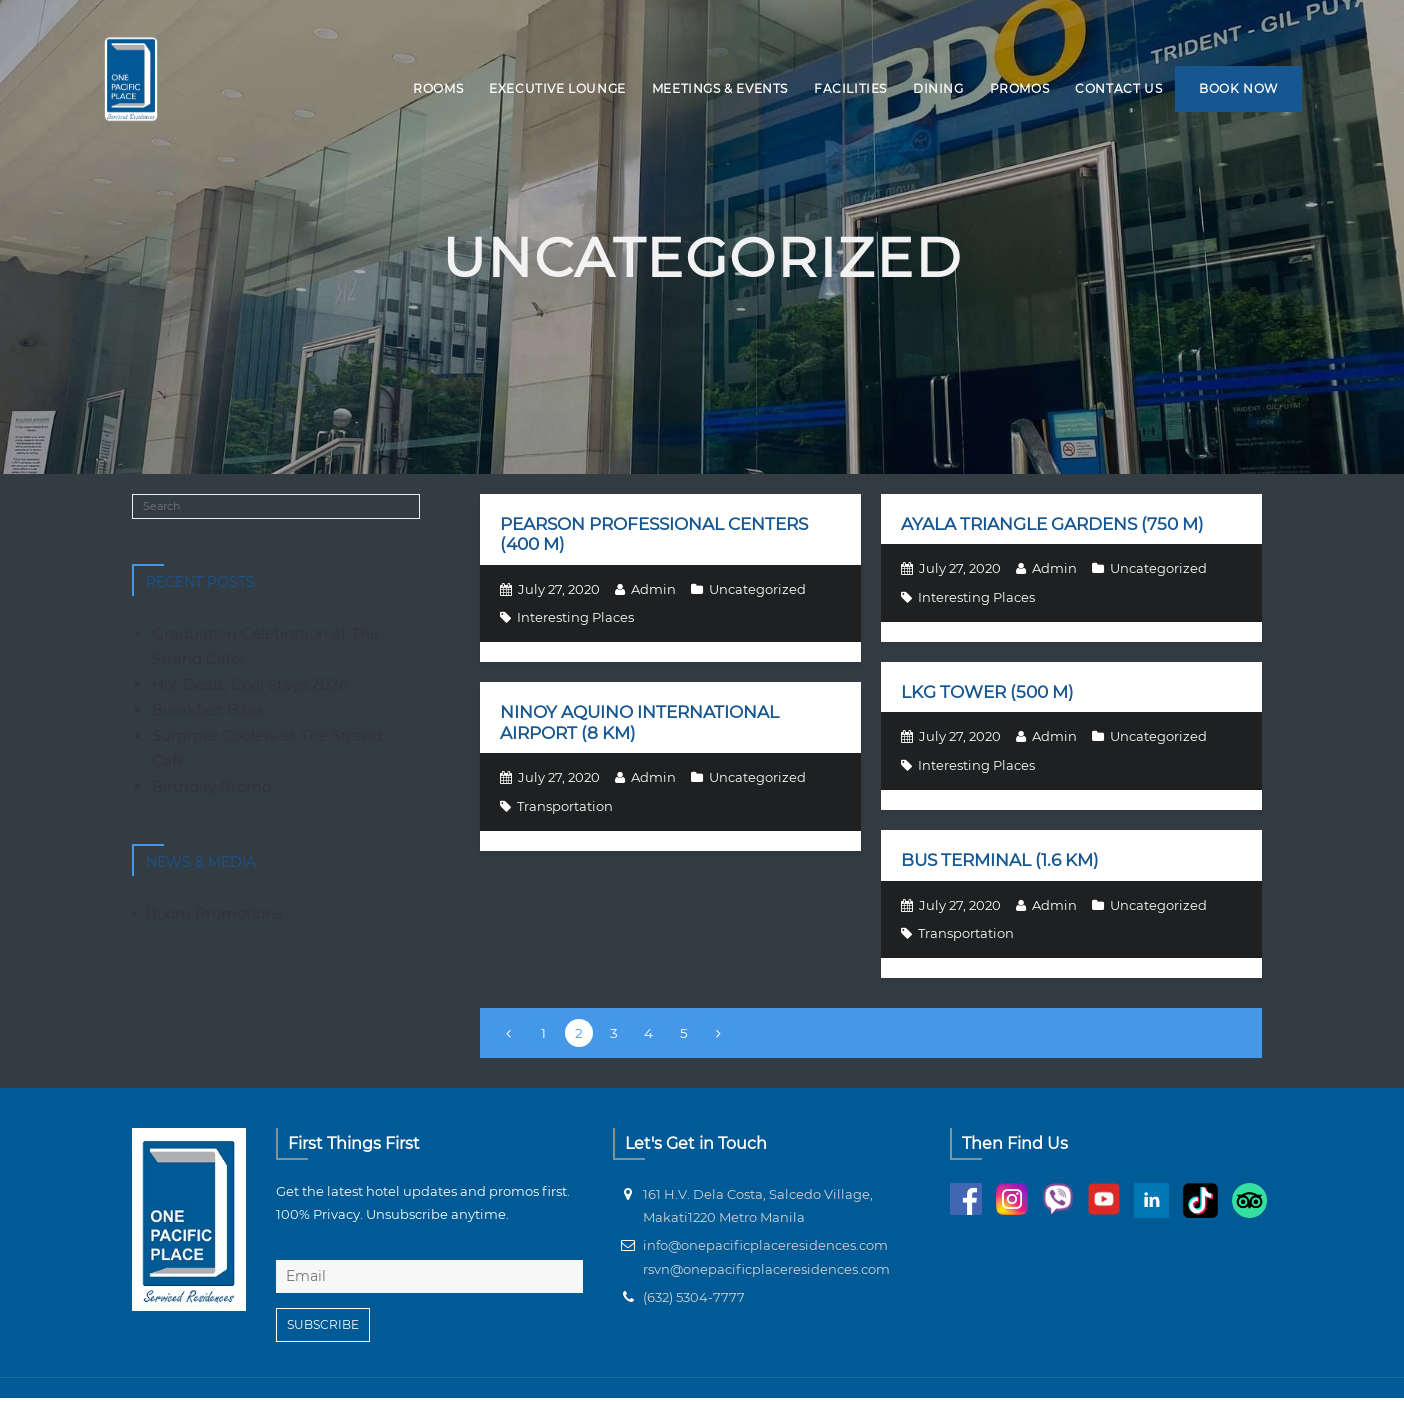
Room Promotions (214, 916)
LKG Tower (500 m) (987, 695)
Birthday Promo (211, 789)
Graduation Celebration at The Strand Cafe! (265, 649)
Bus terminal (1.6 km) (1000, 863)
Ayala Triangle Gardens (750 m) (1052, 527)
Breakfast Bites (208, 712)
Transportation (565, 809)
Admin (653, 592)
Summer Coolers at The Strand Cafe (267, 751)
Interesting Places (575, 620)
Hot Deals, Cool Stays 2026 (250, 687)
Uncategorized (757, 592)
